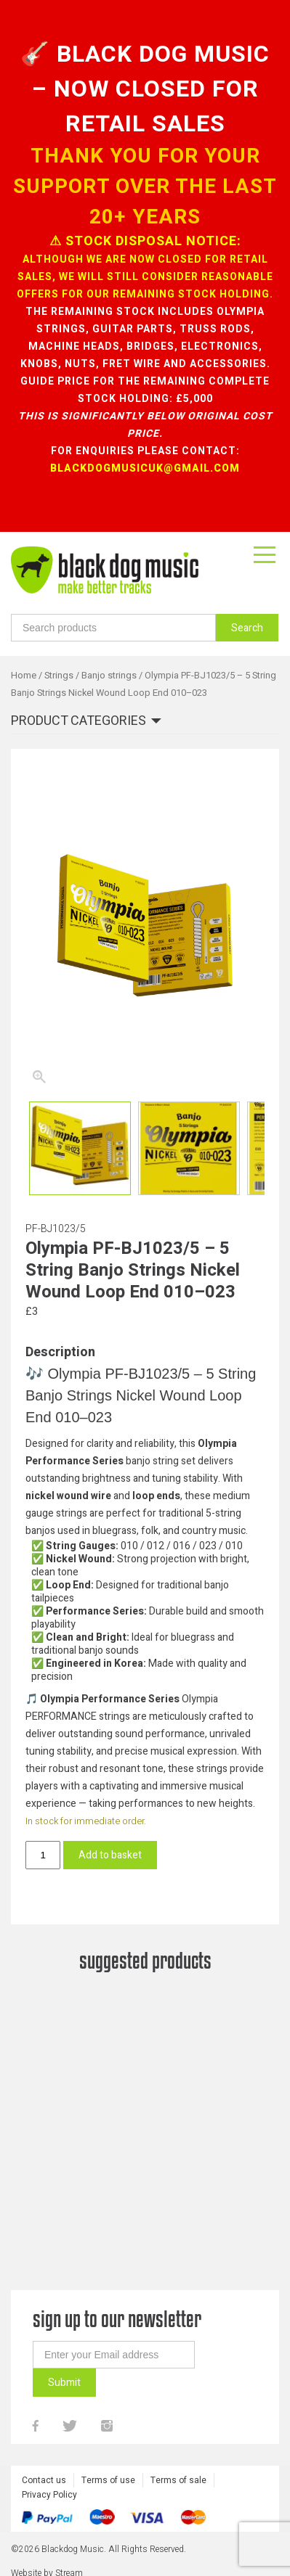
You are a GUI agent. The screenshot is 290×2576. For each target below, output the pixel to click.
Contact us (44, 2537)
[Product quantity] (42, 1855)
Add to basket (110, 1855)
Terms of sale (178, 2537)
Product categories (78, 722)
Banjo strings (109, 675)
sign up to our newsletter (117, 2376)
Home (23, 675)
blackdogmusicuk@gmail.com (145, 468)
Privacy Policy (49, 2552)
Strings (58, 675)
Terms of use (108, 2537)
